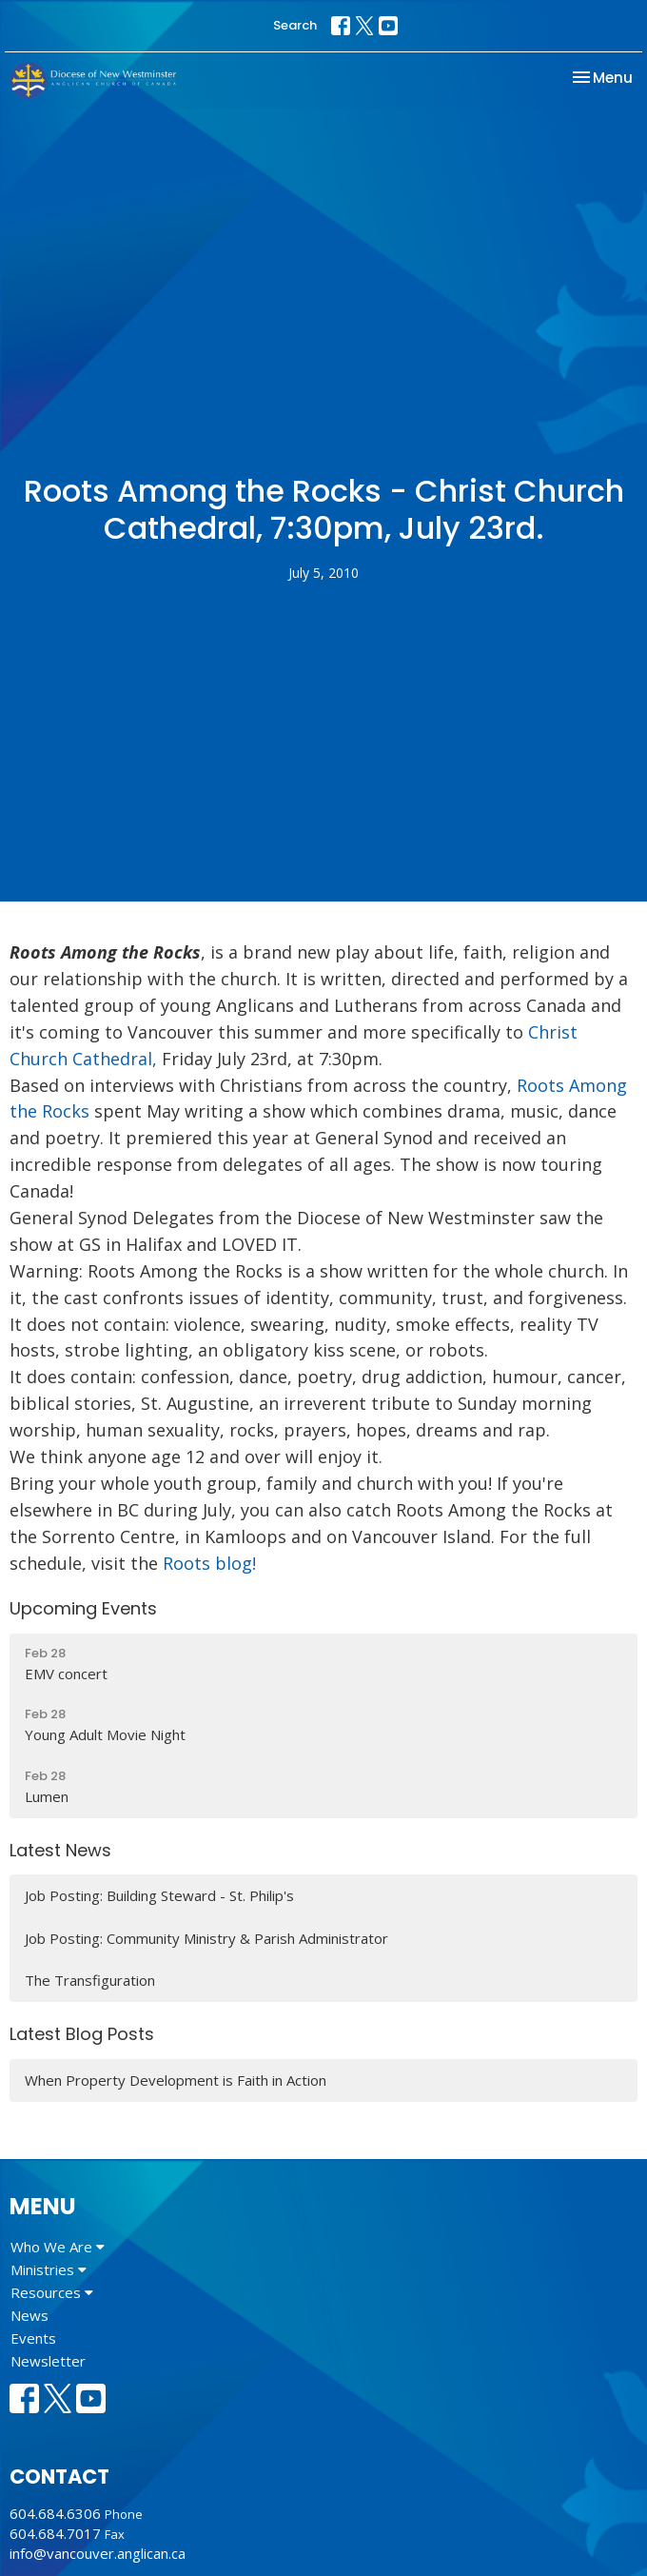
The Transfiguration (90, 1980)
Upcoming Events (83, 1608)
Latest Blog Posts (82, 2034)
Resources (51, 2292)
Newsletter (48, 2360)
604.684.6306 (55, 2513)
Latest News (60, 1850)
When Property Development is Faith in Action (175, 2080)
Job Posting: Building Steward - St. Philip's (159, 1895)
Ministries (48, 2269)
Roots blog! (209, 1563)
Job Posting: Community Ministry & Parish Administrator (206, 1938)
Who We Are (57, 2246)
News (29, 2315)
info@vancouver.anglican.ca (98, 2553)
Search (295, 25)
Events (33, 2338)
